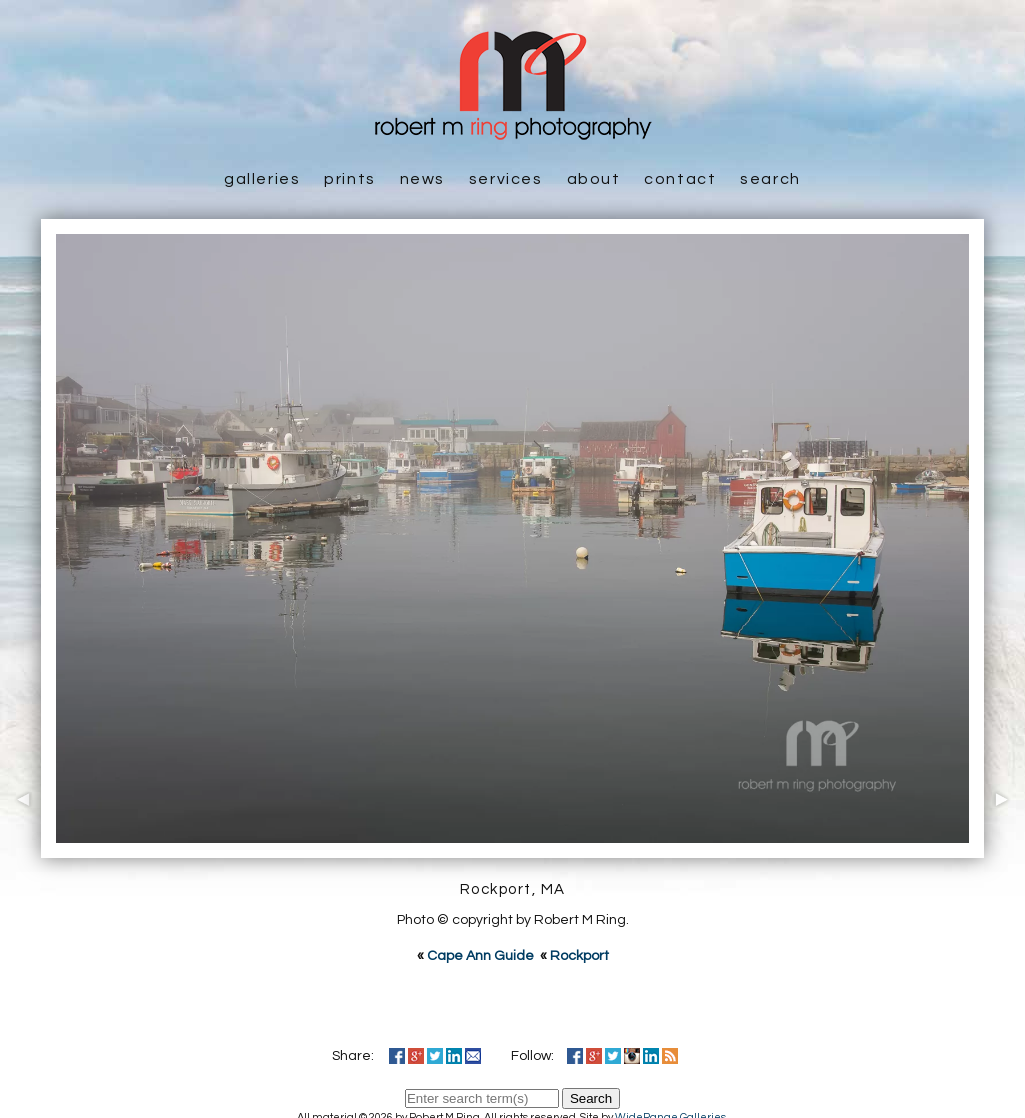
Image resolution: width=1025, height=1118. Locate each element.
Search (770, 179)
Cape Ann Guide (480, 956)
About (594, 179)
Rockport (579, 956)
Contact (680, 179)
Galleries (262, 179)
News (422, 179)
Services (506, 179)
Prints (350, 179)
